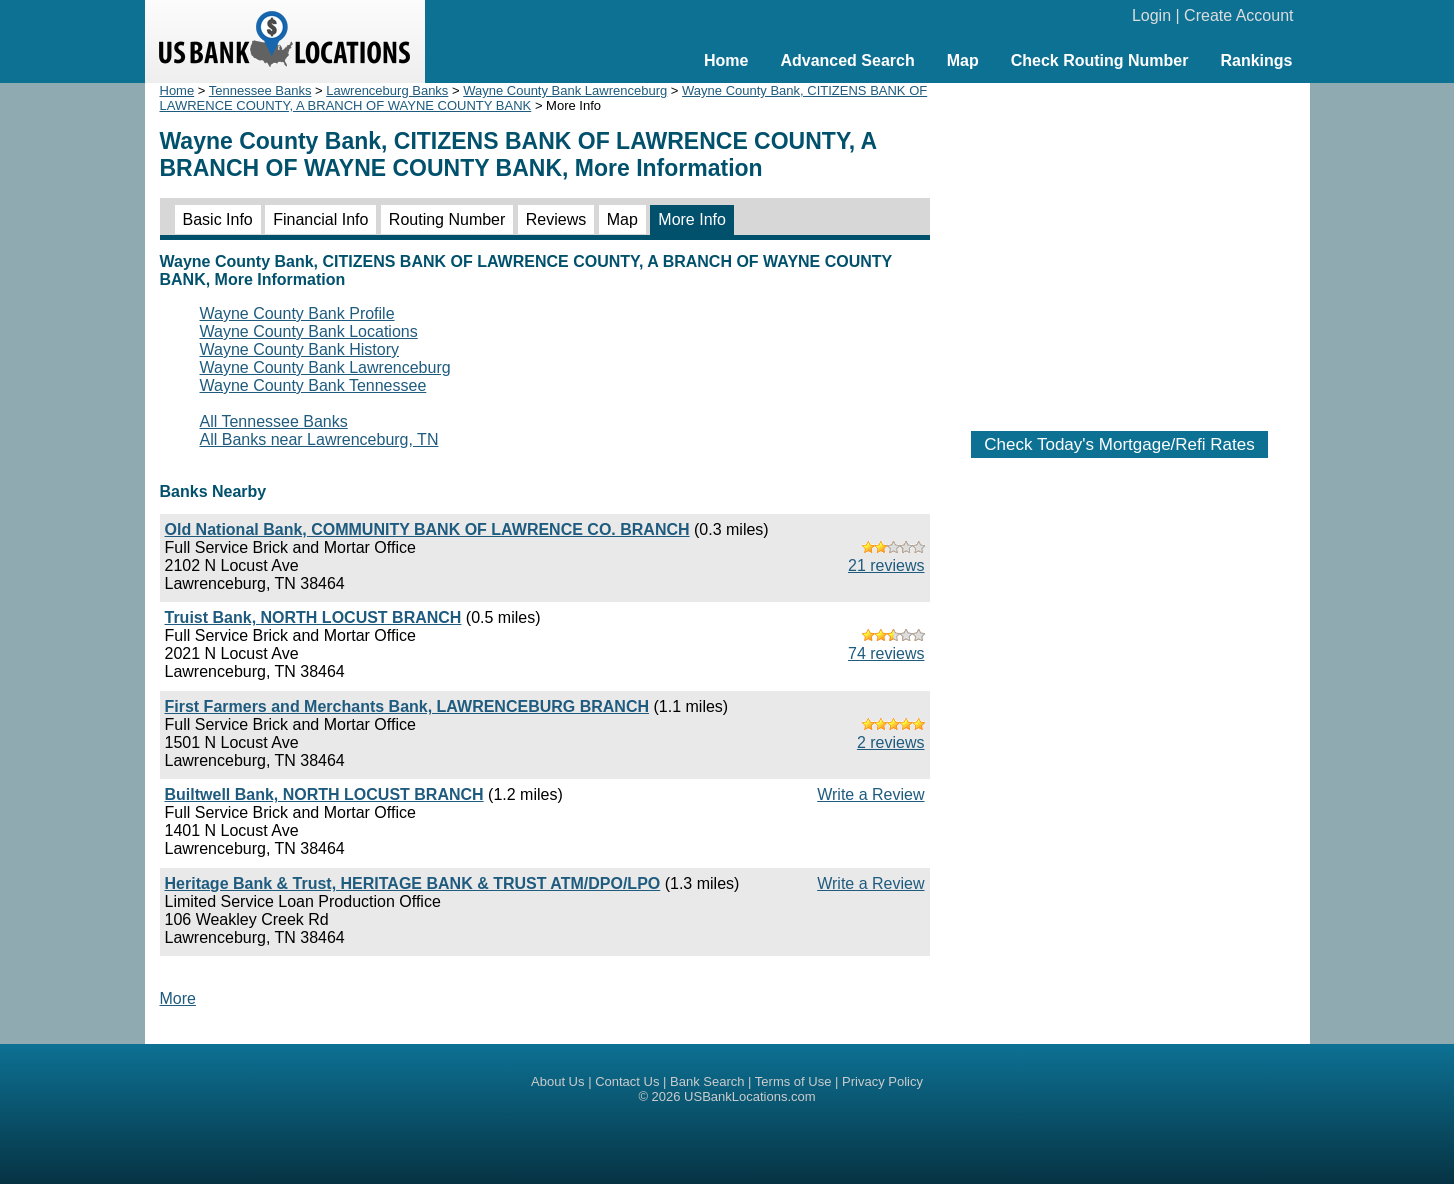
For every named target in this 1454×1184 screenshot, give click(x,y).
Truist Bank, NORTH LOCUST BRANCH (313, 617)
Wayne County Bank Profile (297, 313)
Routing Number (447, 219)
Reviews (556, 219)
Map (963, 60)
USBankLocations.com (750, 1096)
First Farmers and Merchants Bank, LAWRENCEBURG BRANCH (407, 706)
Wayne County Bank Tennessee (313, 385)
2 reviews (891, 742)
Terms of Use (793, 1081)
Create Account (1238, 15)
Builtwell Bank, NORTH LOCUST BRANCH (324, 794)
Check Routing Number (1100, 60)
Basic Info (218, 219)
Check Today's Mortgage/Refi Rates (1119, 444)
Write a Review (870, 794)
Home (726, 60)
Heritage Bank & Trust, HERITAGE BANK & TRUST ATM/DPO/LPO (413, 883)
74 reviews (886, 653)
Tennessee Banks (260, 90)
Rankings (1256, 60)
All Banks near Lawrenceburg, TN (319, 439)
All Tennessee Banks (274, 421)
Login (1151, 15)
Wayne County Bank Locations (309, 331)
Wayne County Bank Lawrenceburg (565, 90)
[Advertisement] (1120, 247)
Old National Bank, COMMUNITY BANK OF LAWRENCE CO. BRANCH (427, 529)
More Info (692, 219)
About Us (557, 1081)
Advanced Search (847, 60)
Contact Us (627, 1081)
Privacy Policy (882, 1081)
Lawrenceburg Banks (387, 90)
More (178, 998)
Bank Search (707, 1081)
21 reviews (886, 565)
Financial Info (320, 219)
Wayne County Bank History (299, 349)
